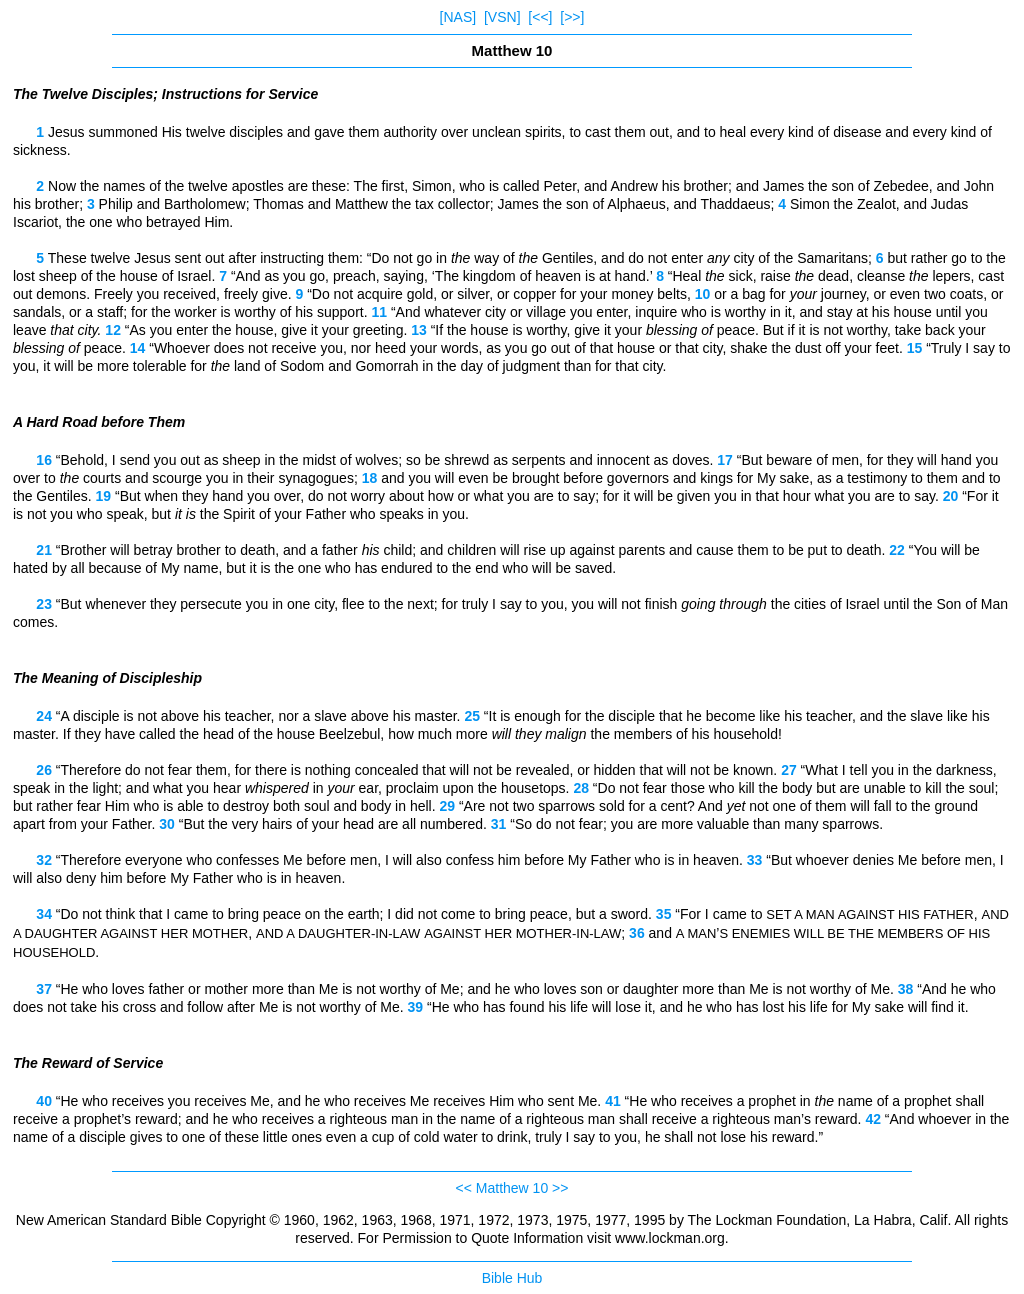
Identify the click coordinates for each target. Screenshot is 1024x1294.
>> (560, 1188)
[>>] (572, 17)
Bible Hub (512, 1278)
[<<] (540, 17)
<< (464, 1188)
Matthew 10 (512, 1188)
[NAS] (458, 17)
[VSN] (502, 17)
